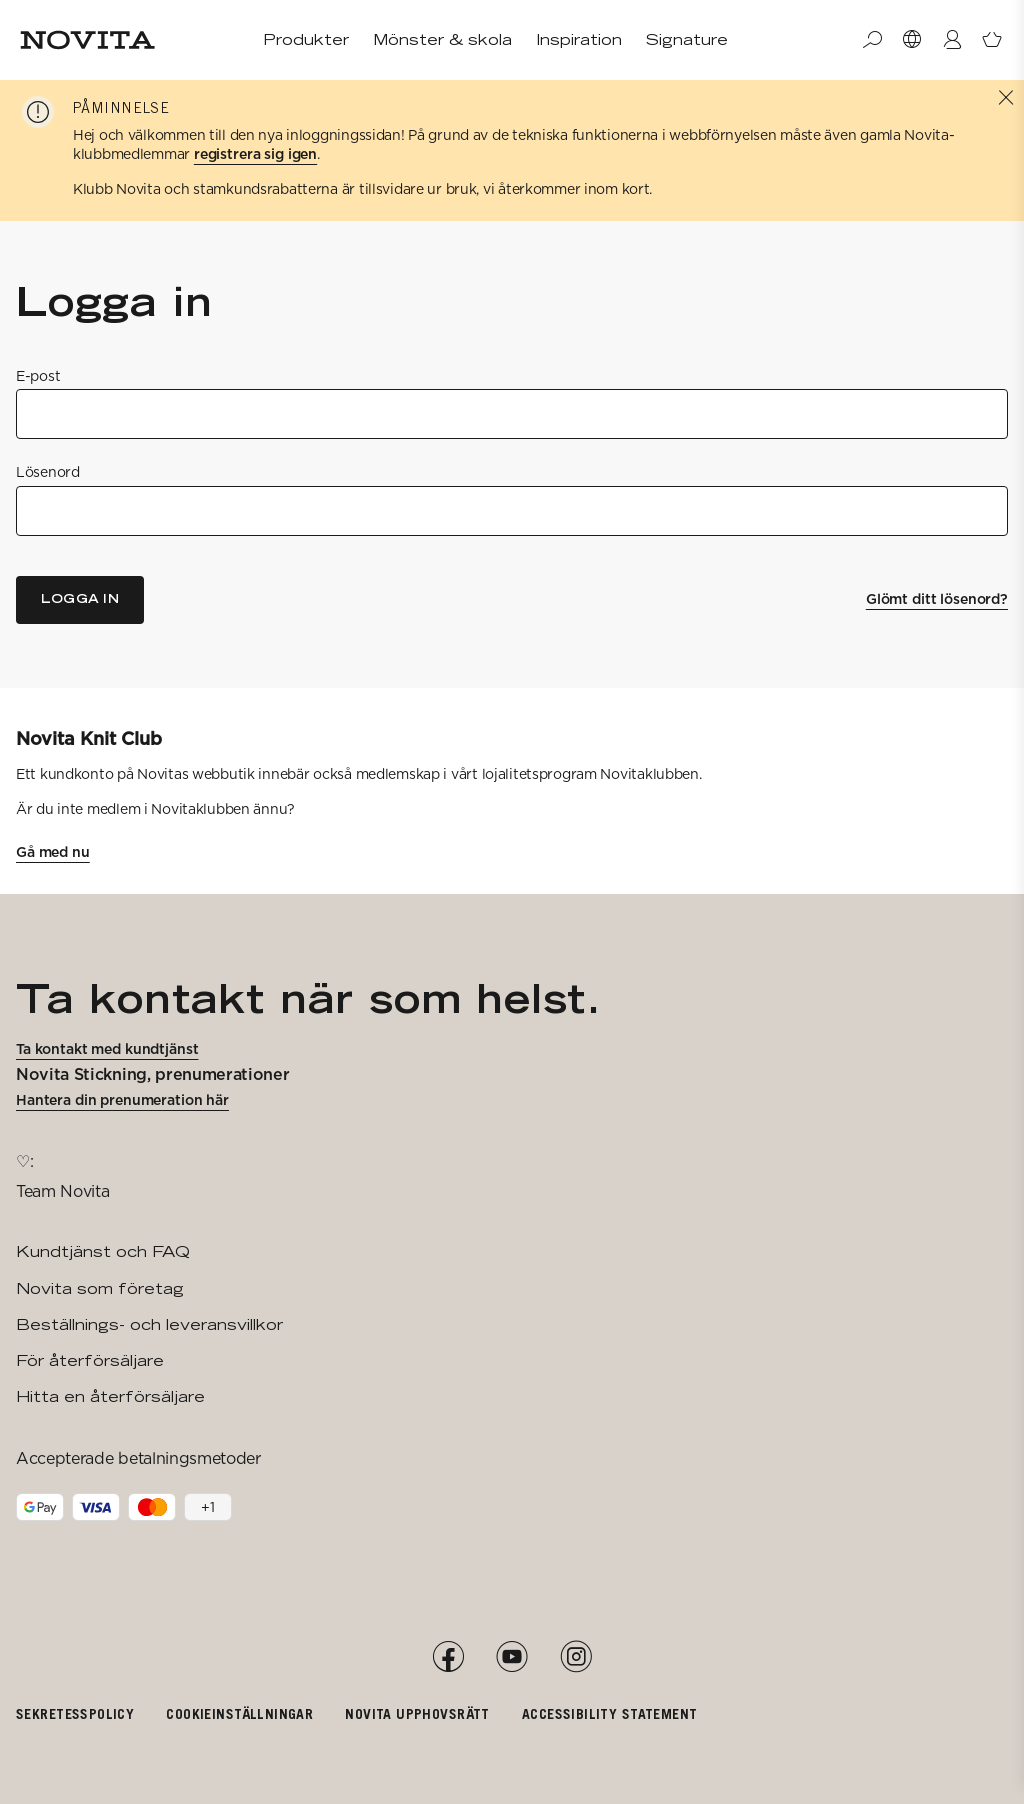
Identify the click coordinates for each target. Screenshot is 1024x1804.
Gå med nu (53, 852)
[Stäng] (1006, 98)
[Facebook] (448, 1657)
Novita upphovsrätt (417, 1713)
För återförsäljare (90, 1360)
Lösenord (48, 472)
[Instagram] (576, 1657)
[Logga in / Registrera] (952, 40)
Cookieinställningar (239, 1713)
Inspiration (579, 39)
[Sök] (872, 40)
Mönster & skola (442, 39)
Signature (687, 39)
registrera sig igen (255, 154)
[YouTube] (512, 1657)
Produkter (306, 39)
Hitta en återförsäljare (110, 1396)
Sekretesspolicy (75, 1713)
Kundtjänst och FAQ (103, 1251)
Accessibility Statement (610, 1713)
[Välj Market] (912, 40)
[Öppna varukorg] (992, 40)
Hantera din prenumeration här (122, 1100)
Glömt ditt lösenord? (937, 599)
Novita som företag (100, 1288)
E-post (38, 376)
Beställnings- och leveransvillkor (149, 1324)
